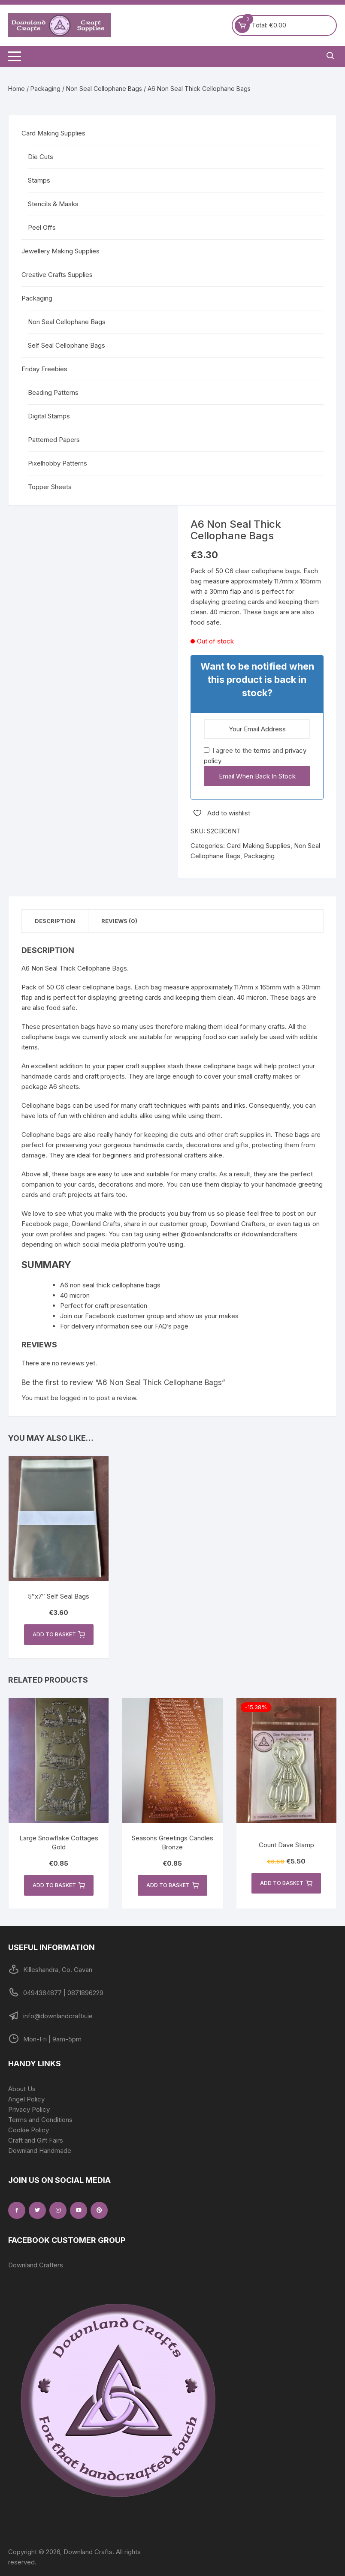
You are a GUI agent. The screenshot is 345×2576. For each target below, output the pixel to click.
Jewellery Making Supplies (60, 251)
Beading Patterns (53, 392)
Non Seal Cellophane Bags (104, 88)
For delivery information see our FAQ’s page (124, 1326)
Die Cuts (40, 157)
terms (262, 750)
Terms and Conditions (40, 2120)
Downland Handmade (39, 2150)
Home (16, 88)
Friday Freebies (44, 369)
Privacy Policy (29, 2109)
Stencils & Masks (53, 204)
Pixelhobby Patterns (57, 463)
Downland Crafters (35, 2265)
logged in (73, 1398)
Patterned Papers (54, 440)
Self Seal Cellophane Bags (66, 345)
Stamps (39, 180)
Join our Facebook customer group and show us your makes (149, 1316)
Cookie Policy (28, 2130)
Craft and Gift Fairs (35, 2140)
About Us (22, 2089)
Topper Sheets (50, 487)
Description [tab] (55, 920)
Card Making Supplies (259, 846)
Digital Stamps (49, 416)
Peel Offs (42, 227)
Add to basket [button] (59, 1634)
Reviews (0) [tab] (119, 920)
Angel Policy (26, 2099)
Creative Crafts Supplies (57, 275)
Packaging (45, 88)
